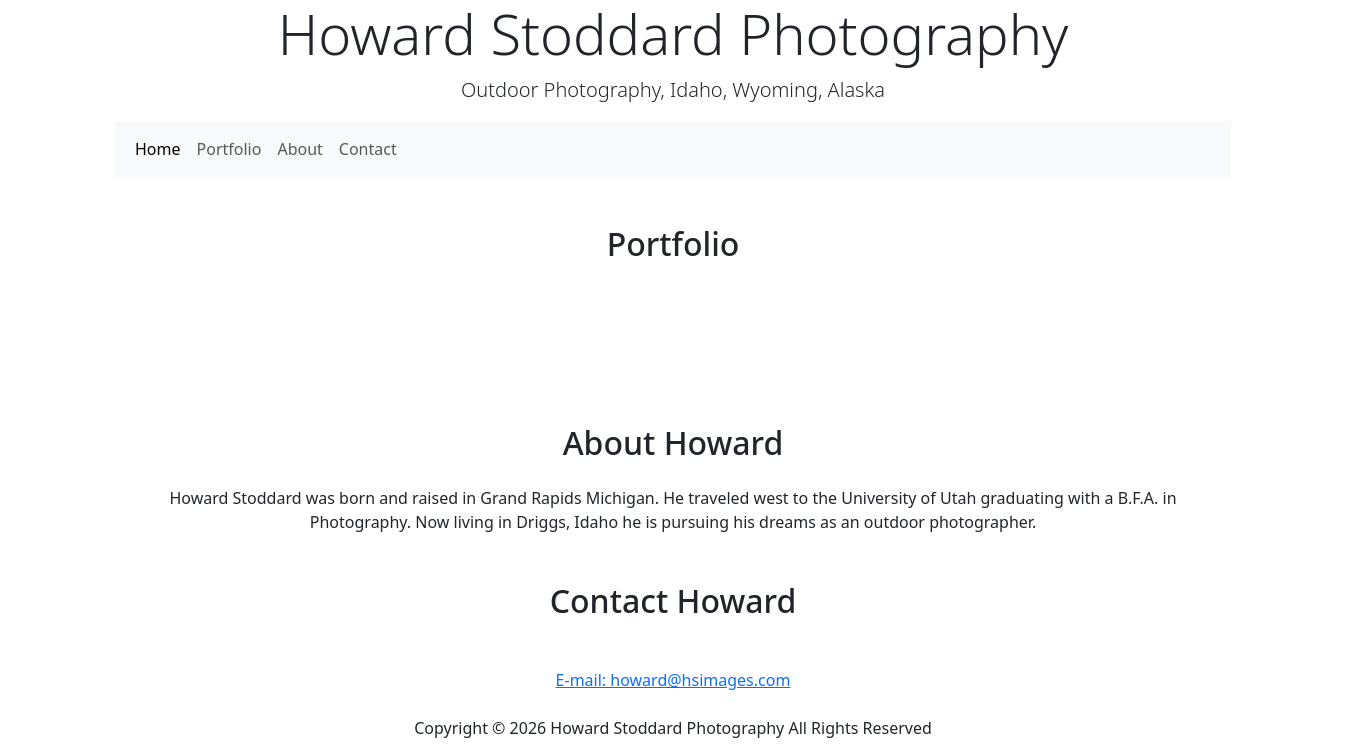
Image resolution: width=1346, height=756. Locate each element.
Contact (368, 149)
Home (158, 149)
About (299, 149)
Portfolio (229, 149)
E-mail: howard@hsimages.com (673, 680)
